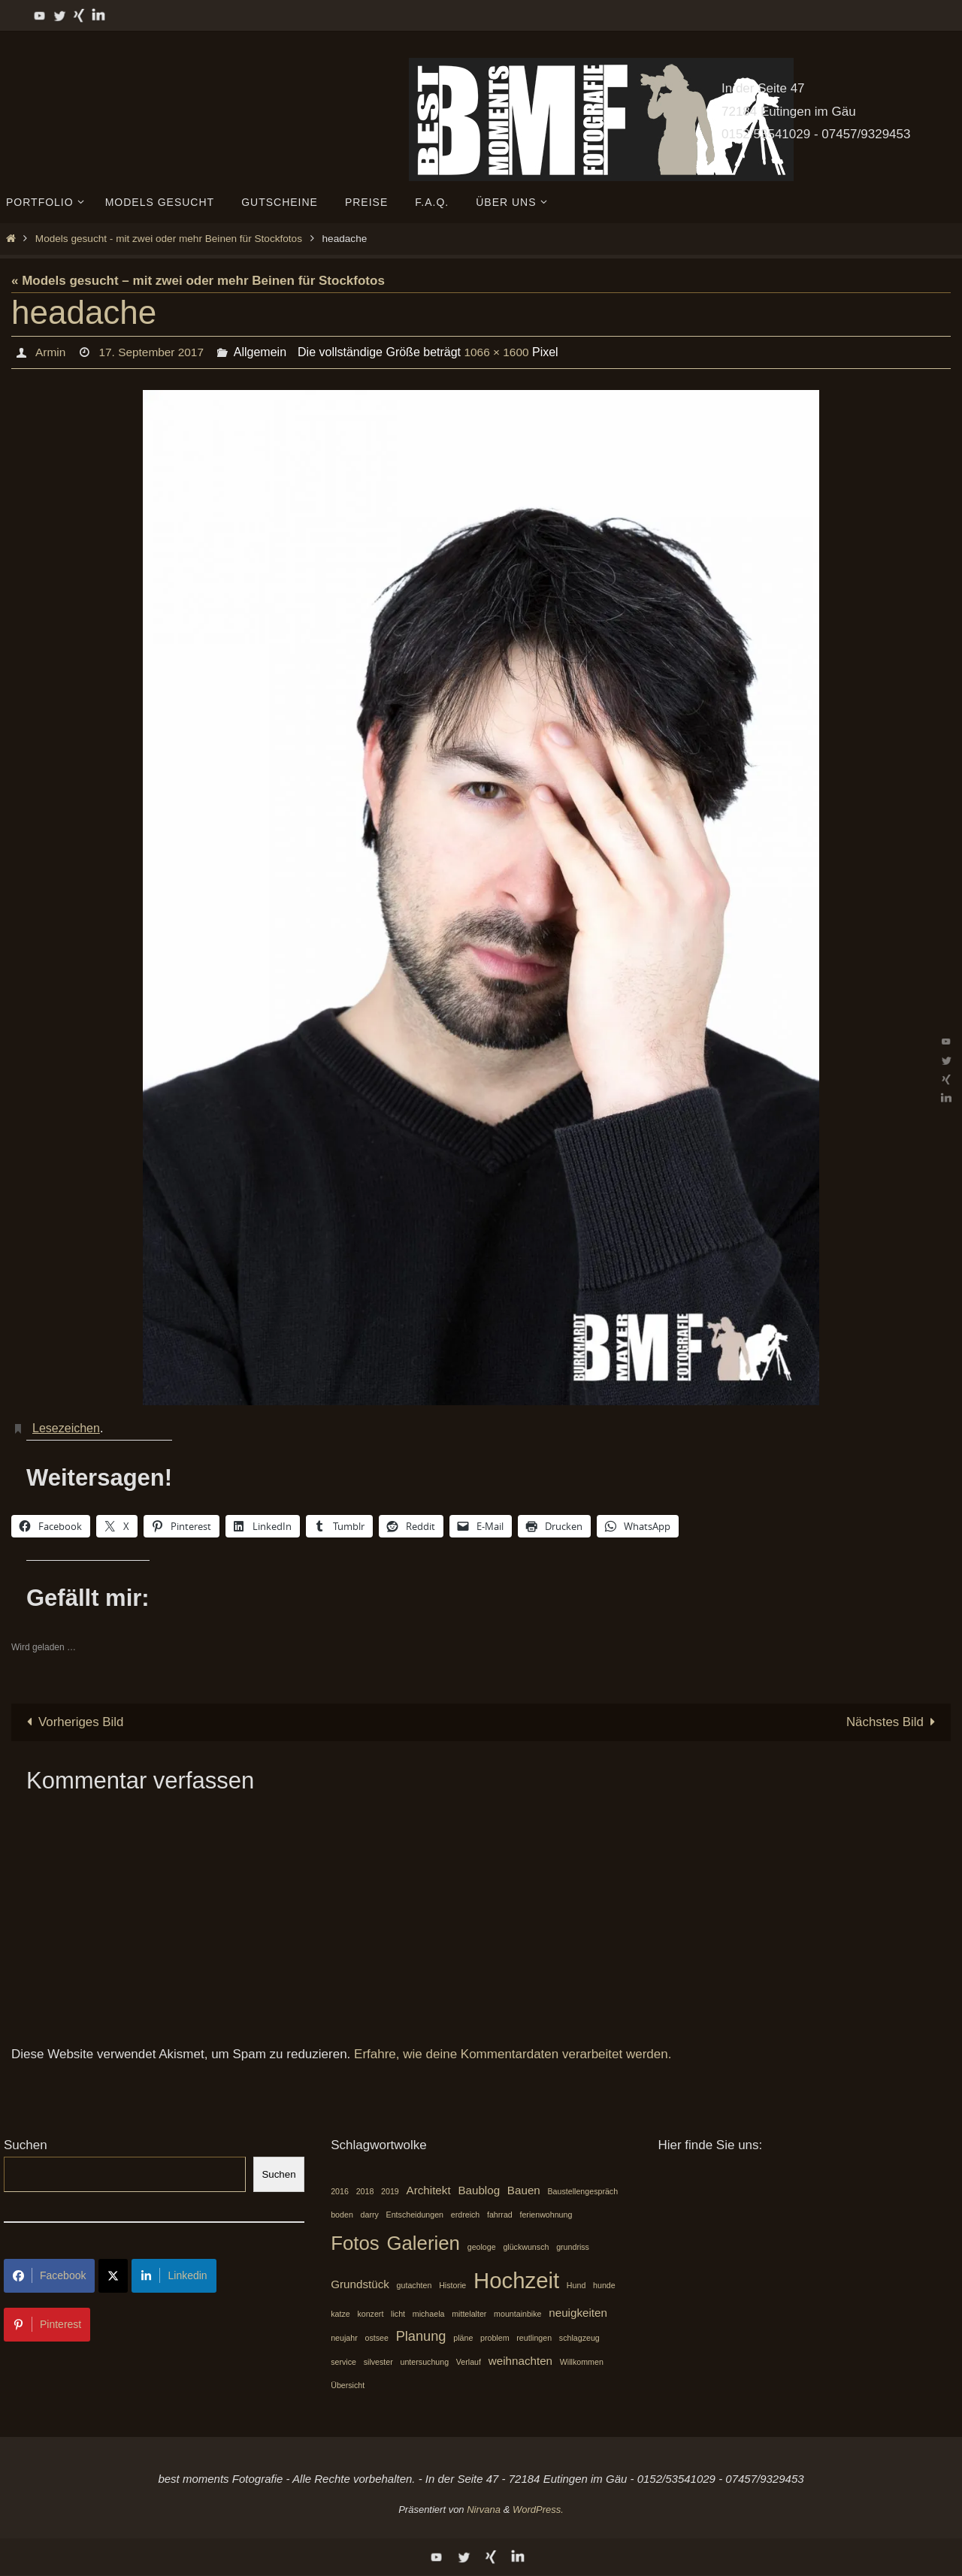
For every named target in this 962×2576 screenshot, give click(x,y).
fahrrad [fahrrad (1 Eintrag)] (500, 2214)
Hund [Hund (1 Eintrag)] (576, 2285)
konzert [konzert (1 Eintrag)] (370, 2313)
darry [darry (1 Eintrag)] (370, 2214)
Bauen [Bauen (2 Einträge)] (523, 2190)
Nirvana (484, 2509)
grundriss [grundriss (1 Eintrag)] (572, 2246)
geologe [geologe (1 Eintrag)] (481, 2246)
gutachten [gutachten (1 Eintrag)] (414, 2285)
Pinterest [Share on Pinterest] (47, 2324)
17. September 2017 (153, 352)
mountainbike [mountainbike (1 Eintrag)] (517, 2313)
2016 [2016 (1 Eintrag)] (340, 2192)
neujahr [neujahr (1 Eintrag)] (344, 2338)
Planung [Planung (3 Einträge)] (421, 2337)
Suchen (25, 2145)
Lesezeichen (66, 1428)
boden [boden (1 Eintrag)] (342, 2214)
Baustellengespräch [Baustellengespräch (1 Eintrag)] (583, 2192)
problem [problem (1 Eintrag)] (495, 2338)
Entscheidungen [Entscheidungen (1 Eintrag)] (414, 2214)
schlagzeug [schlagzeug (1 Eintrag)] (579, 2338)
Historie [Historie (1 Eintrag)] (452, 2285)
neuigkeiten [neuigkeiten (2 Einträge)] (578, 2312)
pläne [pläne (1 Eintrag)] (463, 2338)
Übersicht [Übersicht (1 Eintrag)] (348, 2385)
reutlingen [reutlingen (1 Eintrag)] (534, 2338)
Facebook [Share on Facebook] (49, 2275)
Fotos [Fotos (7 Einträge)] (355, 2243)
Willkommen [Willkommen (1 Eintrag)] (582, 2362)
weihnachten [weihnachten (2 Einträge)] (520, 2361)
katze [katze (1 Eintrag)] (340, 2313)
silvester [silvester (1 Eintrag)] (378, 2362)
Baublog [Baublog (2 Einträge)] (479, 2190)
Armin (50, 352)
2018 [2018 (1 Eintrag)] (365, 2192)
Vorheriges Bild (73, 1722)
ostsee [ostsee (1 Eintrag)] (376, 2338)
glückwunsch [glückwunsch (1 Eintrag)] (526, 2246)
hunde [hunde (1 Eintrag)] (604, 2285)
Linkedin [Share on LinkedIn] (174, 2275)
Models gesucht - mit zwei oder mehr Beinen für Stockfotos (168, 238)
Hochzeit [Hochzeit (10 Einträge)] (516, 2280)
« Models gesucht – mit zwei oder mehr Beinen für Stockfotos (198, 281)
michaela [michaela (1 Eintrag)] (429, 2313)
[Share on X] (113, 2276)
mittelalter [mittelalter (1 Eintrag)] (469, 2313)
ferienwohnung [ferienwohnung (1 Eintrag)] (545, 2214)
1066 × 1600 (502, 352)
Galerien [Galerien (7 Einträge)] (423, 2243)
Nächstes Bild (894, 1722)
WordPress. (538, 2509)
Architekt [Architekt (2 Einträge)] (429, 2190)
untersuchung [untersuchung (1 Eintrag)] (425, 2362)
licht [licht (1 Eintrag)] (398, 2313)
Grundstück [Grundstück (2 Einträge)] (360, 2284)
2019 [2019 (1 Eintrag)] (390, 2192)
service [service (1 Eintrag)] (343, 2362)
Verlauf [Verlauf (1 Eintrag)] (468, 2362)
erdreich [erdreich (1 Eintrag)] (465, 2214)
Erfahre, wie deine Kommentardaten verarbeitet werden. (512, 2055)
